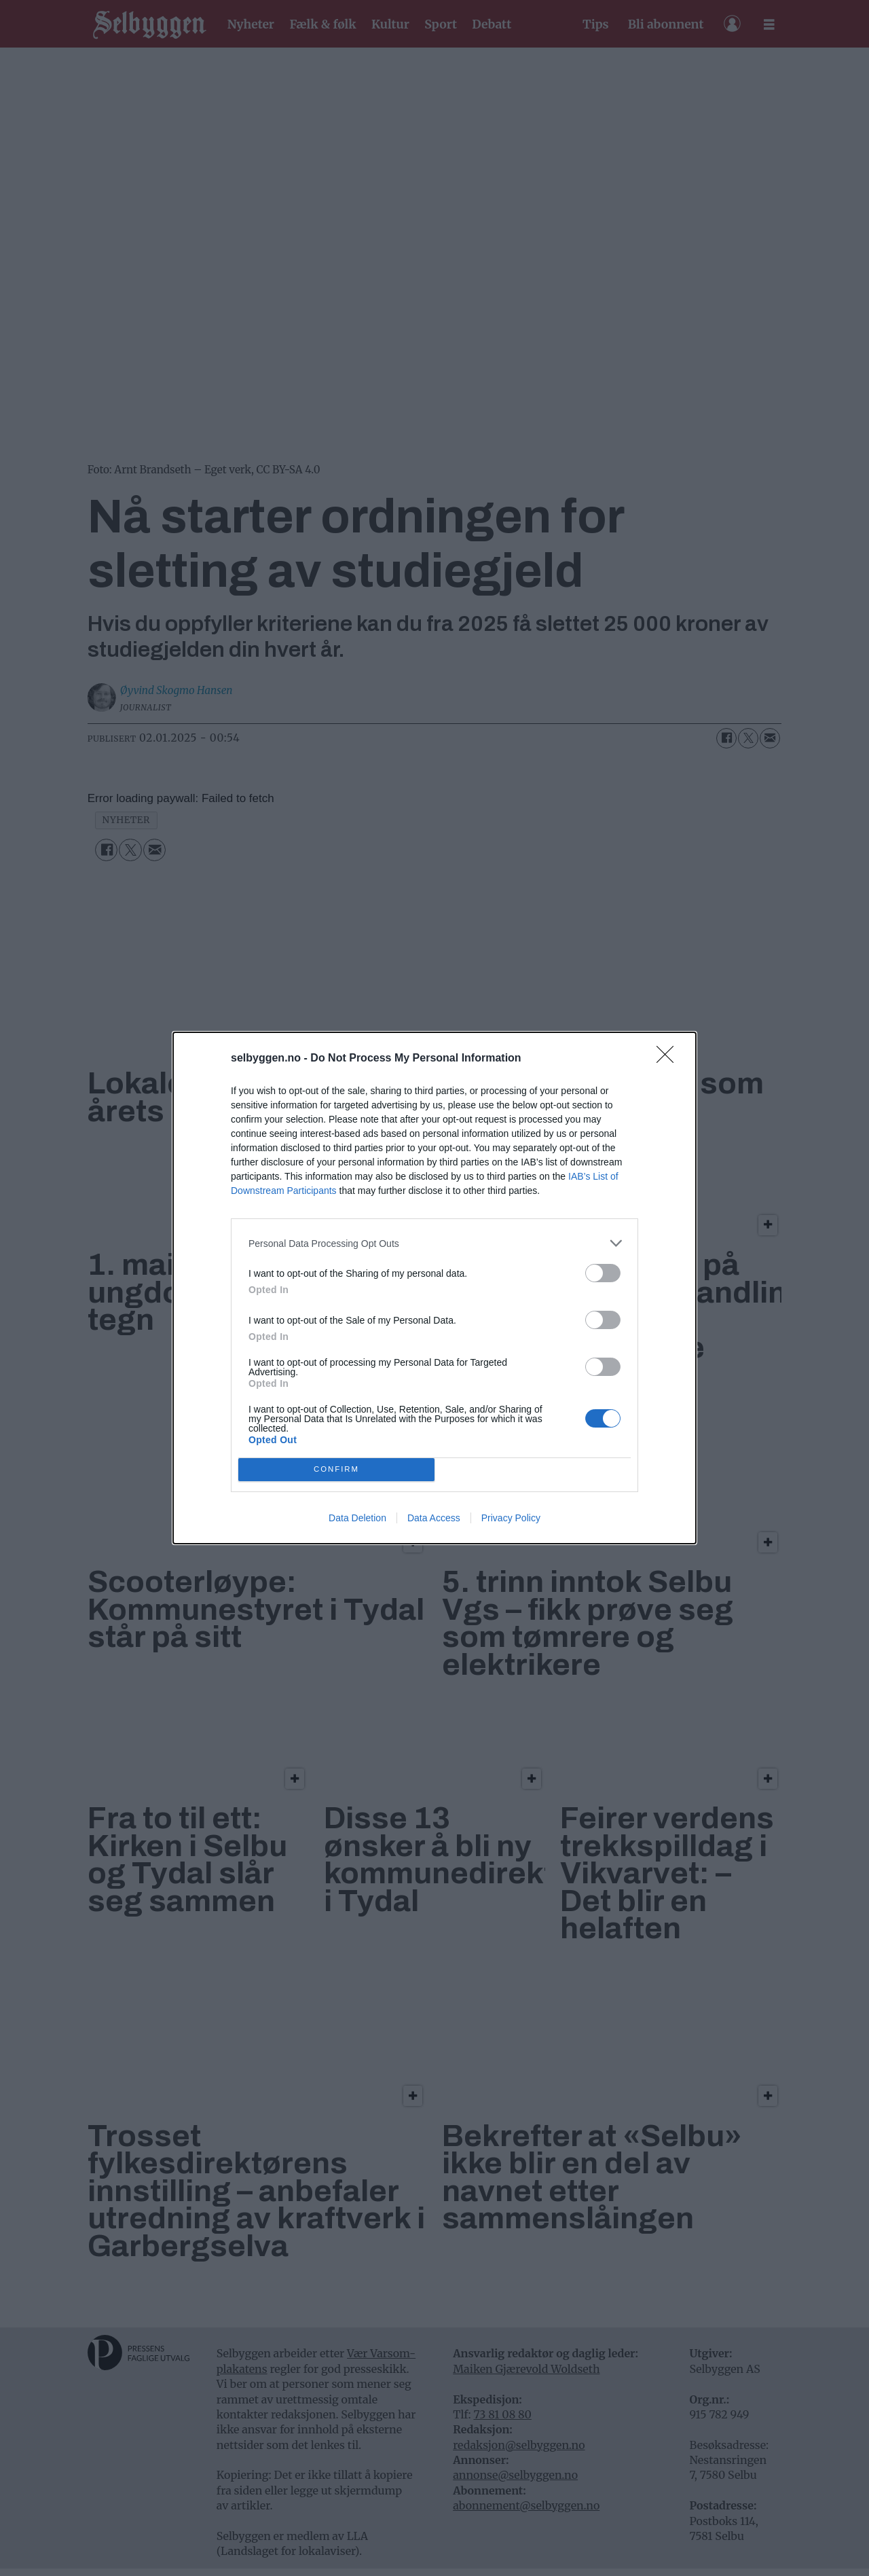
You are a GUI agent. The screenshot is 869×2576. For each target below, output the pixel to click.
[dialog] (434, 1288)
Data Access (433, 1517)
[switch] (603, 1273)
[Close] (669, 1059)
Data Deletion (357, 1517)
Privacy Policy (510, 1517)
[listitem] (434, 1243)
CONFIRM (336, 1470)
